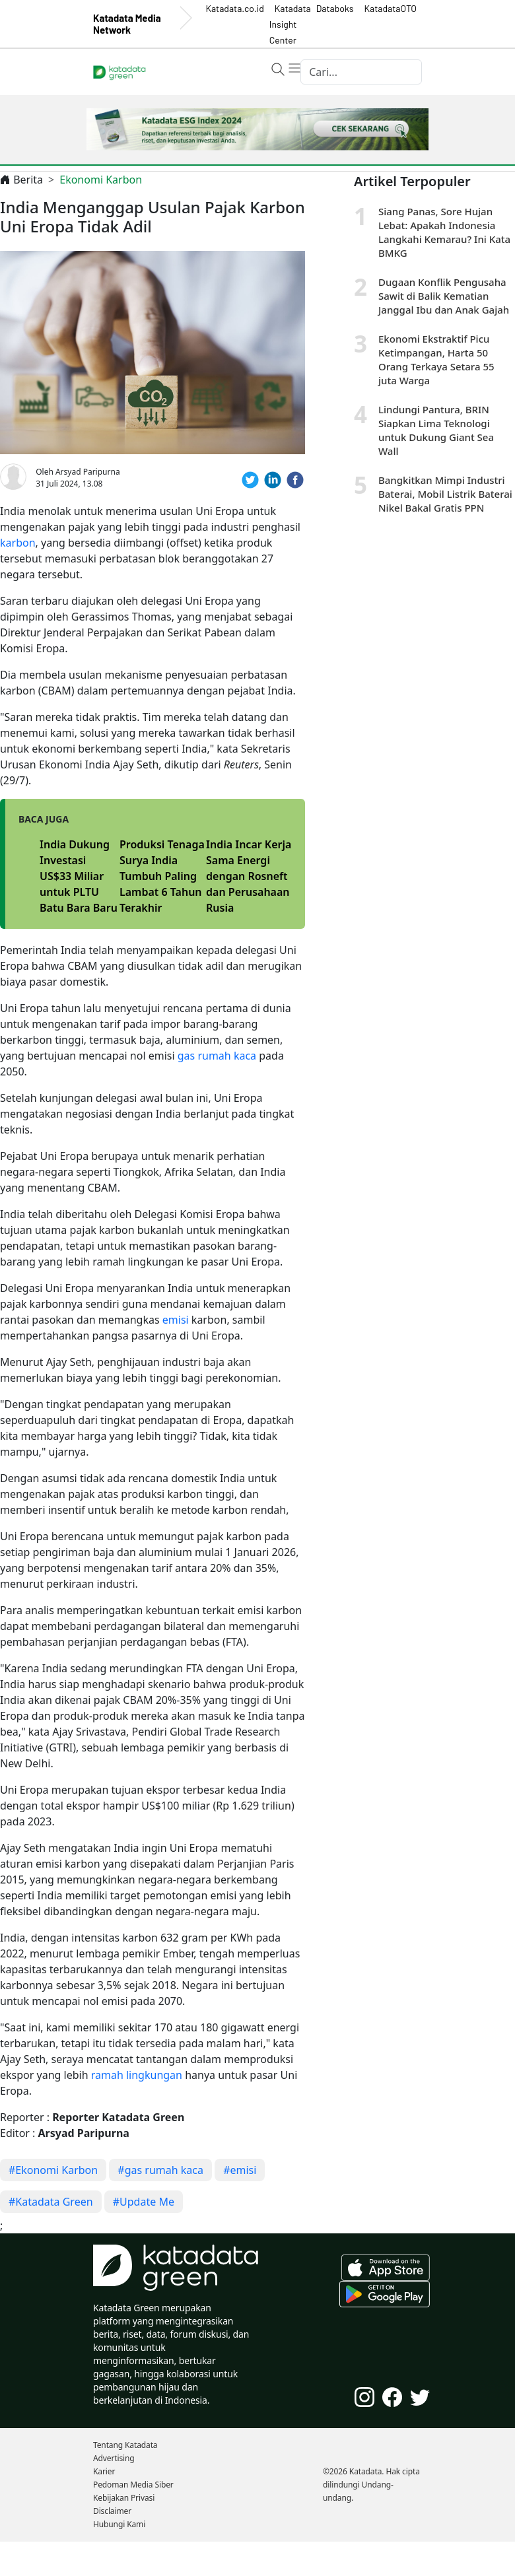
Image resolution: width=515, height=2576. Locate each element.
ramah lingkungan (136, 2075)
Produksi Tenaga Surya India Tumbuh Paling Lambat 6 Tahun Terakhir (162, 876)
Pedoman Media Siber (133, 2484)
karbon (18, 542)
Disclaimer (112, 2511)
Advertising (114, 2458)
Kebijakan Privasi (123, 2497)
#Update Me (143, 2201)
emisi (175, 1319)
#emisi (239, 2170)
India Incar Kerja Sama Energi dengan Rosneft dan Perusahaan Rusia (248, 876)
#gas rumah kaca (160, 2170)
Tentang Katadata (125, 2445)
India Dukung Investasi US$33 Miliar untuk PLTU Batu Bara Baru (79, 876)
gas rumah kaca (217, 1055)
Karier (104, 2471)
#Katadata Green (51, 2201)
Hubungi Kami (119, 2524)
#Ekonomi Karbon (53, 2170)
